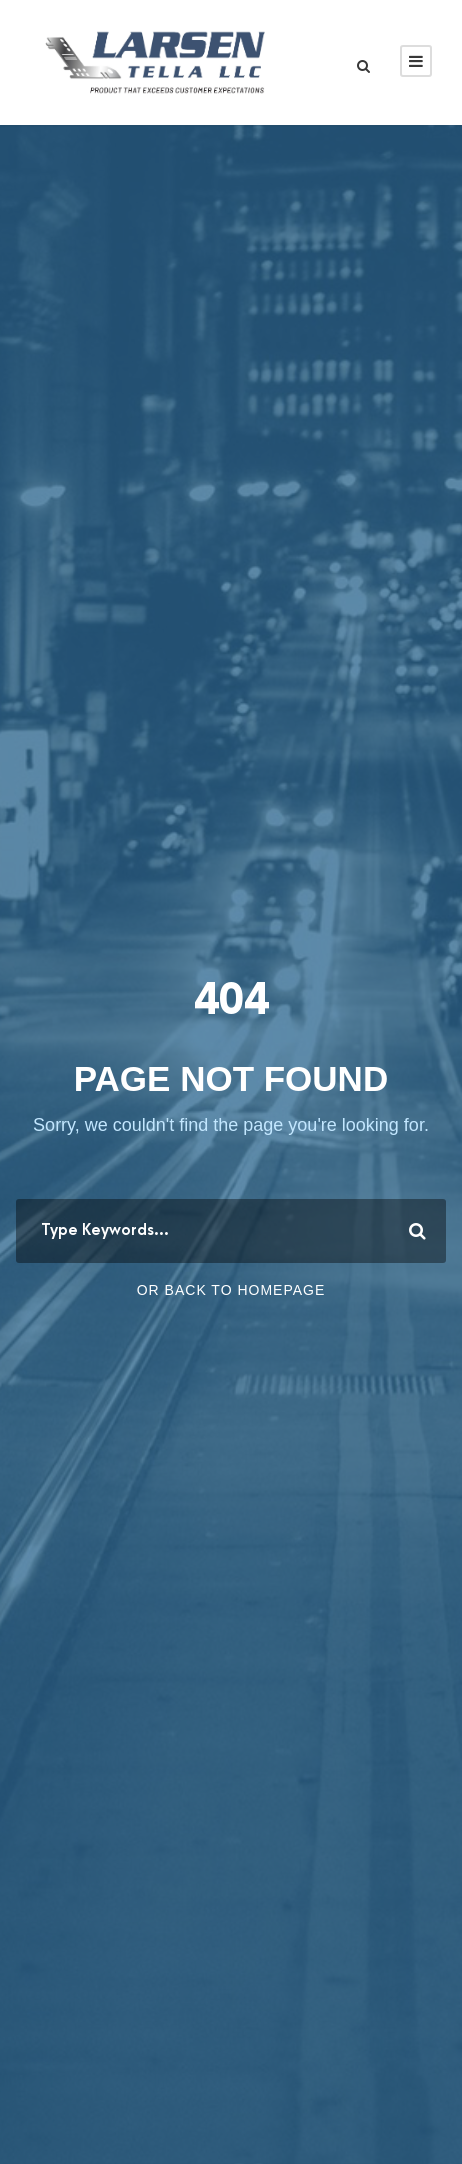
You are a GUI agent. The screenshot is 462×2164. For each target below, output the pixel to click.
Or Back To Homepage (231, 1290)
